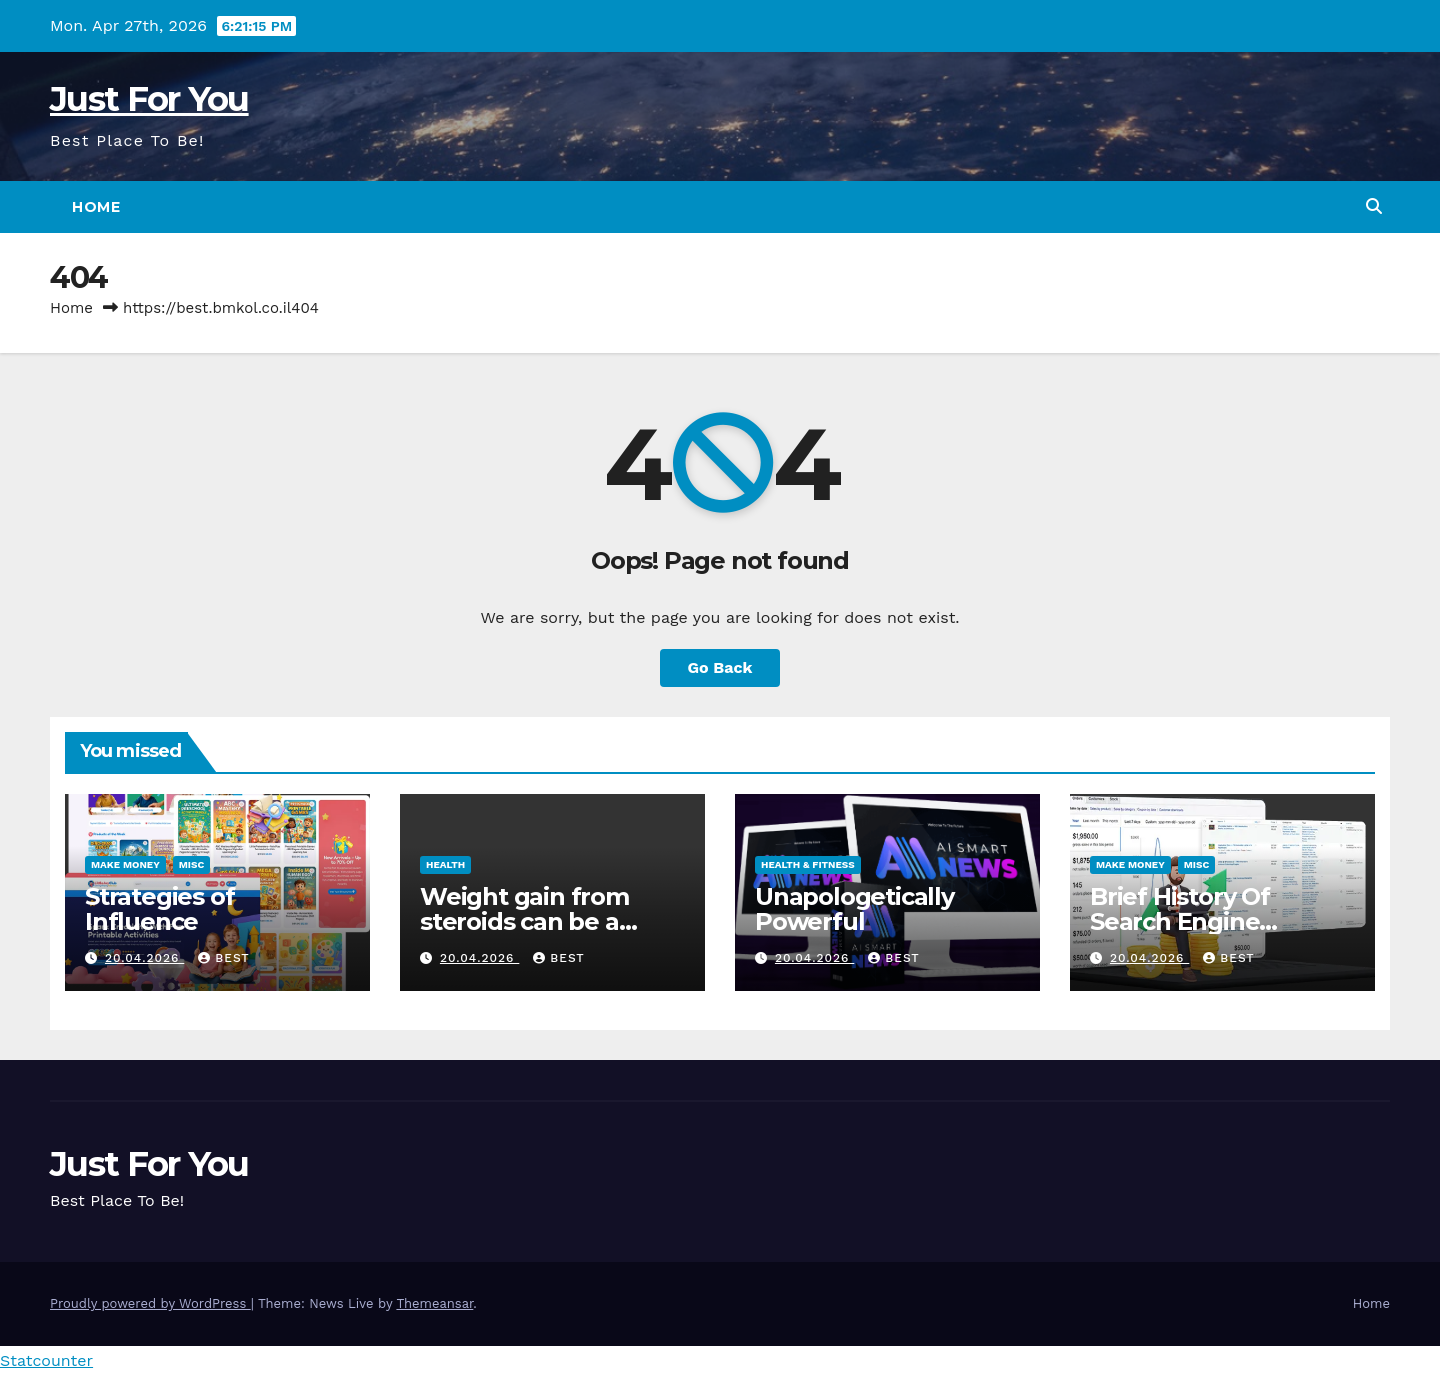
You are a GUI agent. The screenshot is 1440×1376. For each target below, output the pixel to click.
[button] (1374, 206)
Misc (192, 864)
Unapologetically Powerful (854, 909)
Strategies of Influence (159, 909)
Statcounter (46, 1360)
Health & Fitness (808, 864)
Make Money (125, 864)
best (223, 958)
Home (96, 207)
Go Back (720, 667)
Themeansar (434, 1303)
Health (445, 864)
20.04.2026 (144, 958)
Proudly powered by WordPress (150, 1303)
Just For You (149, 99)
